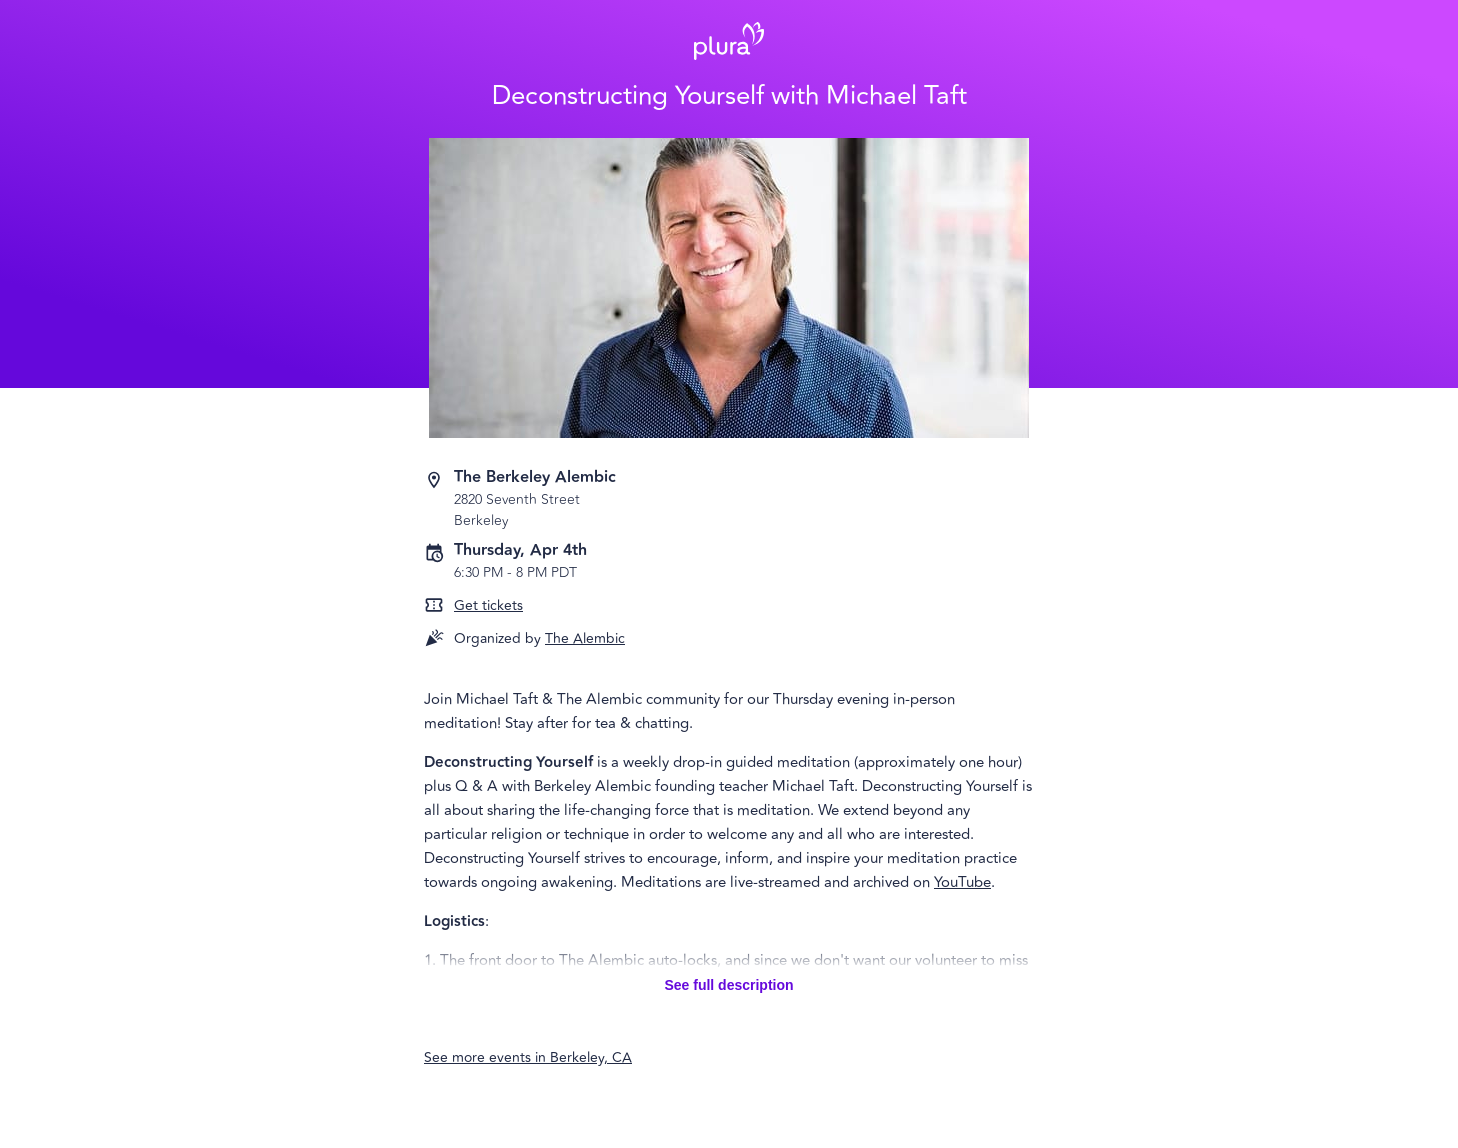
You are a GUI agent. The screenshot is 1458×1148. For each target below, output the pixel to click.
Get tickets (488, 605)
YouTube (962, 882)
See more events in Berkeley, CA (528, 1057)
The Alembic (585, 638)
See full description (728, 985)
